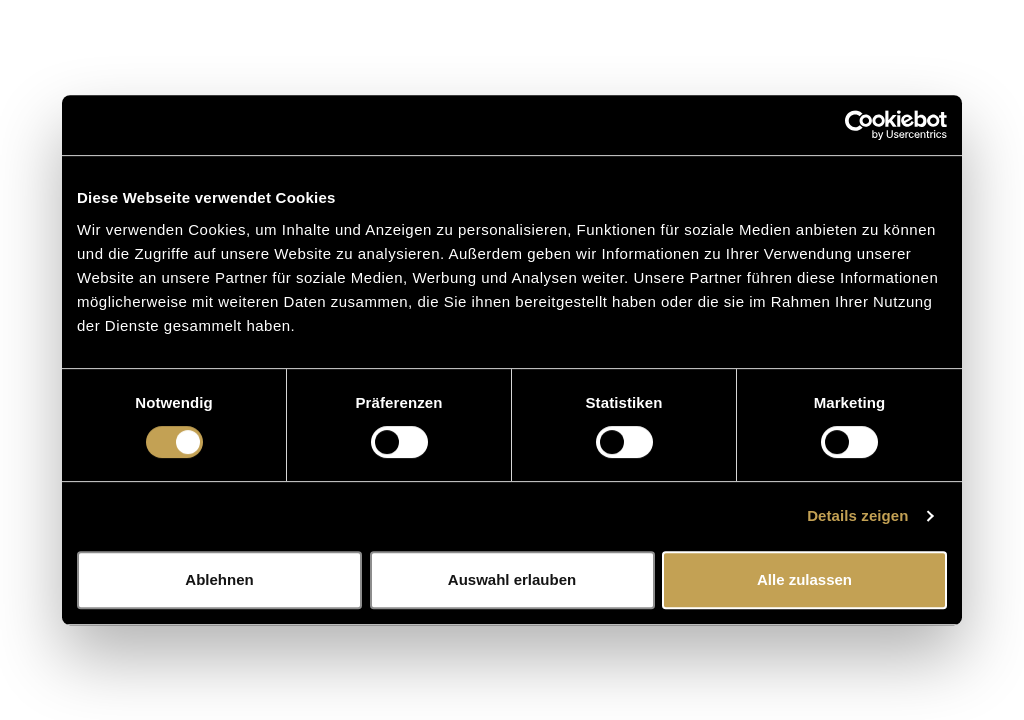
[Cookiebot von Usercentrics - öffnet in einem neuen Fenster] (859, 125)
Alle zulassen (804, 579)
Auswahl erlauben (512, 579)
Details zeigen (857, 515)
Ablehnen (219, 579)
